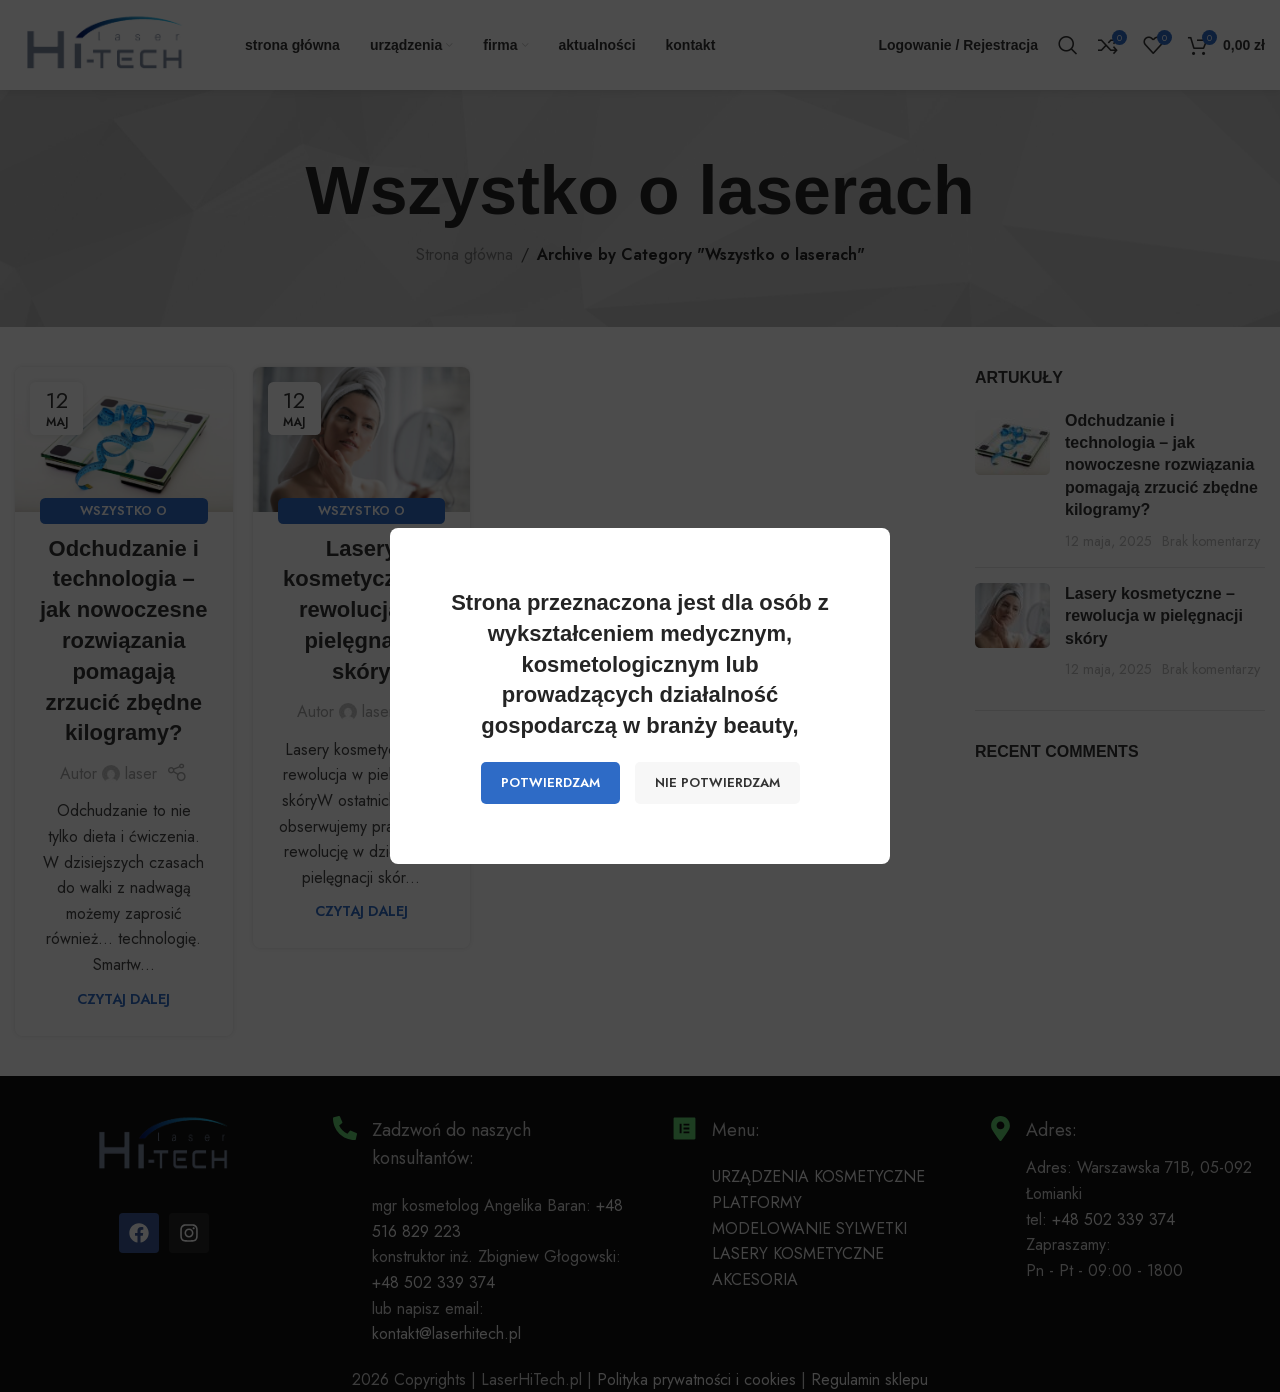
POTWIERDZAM (550, 782)
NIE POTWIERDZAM (717, 782)
